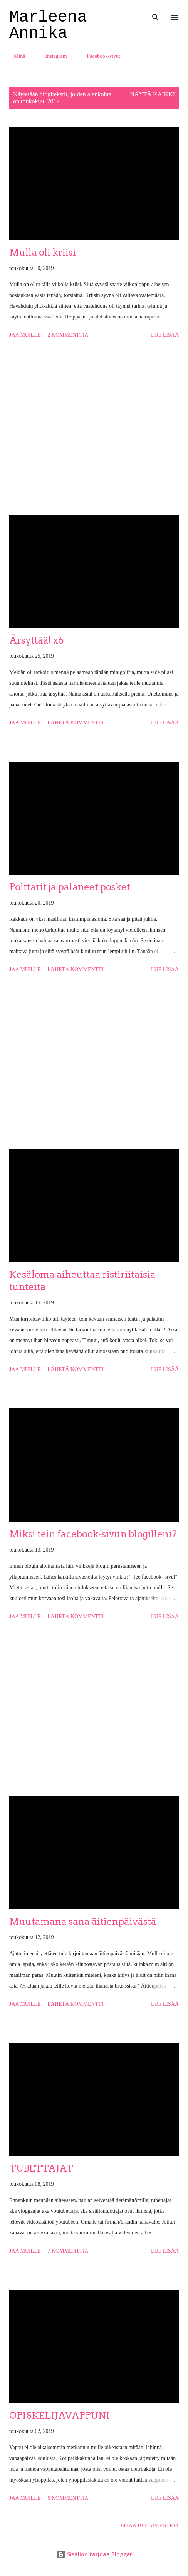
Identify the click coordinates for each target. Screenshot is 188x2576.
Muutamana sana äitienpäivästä (82, 1921)
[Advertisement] (94, 428)
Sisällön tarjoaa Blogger (94, 2554)
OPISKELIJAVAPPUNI (59, 2415)
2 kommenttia (67, 335)
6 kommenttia (67, 2498)
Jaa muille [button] (24, 335)
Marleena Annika (48, 25)
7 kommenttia (67, 2251)
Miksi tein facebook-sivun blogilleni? (93, 1534)
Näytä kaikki (152, 94)
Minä (15, 56)
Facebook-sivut (99, 56)
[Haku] (155, 14)
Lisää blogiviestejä (150, 2526)
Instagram (51, 56)
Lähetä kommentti (75, 723)
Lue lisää (165, 335)
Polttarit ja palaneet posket (69, 887)
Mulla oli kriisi (42, 252)
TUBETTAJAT (41, 2168)
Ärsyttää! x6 (36, 640)
